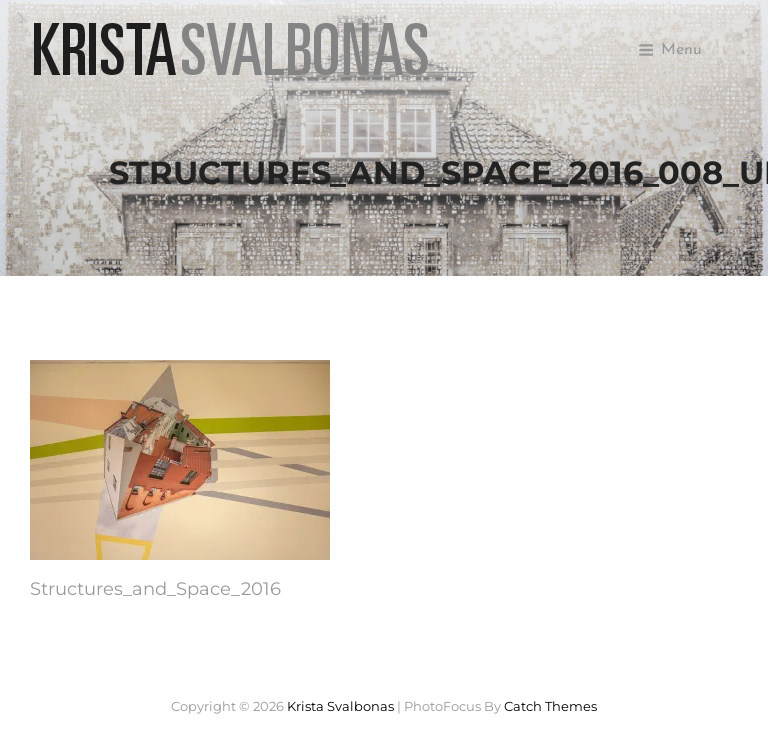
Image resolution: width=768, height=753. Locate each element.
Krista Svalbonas (340, 706)
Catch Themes (550, 706)
